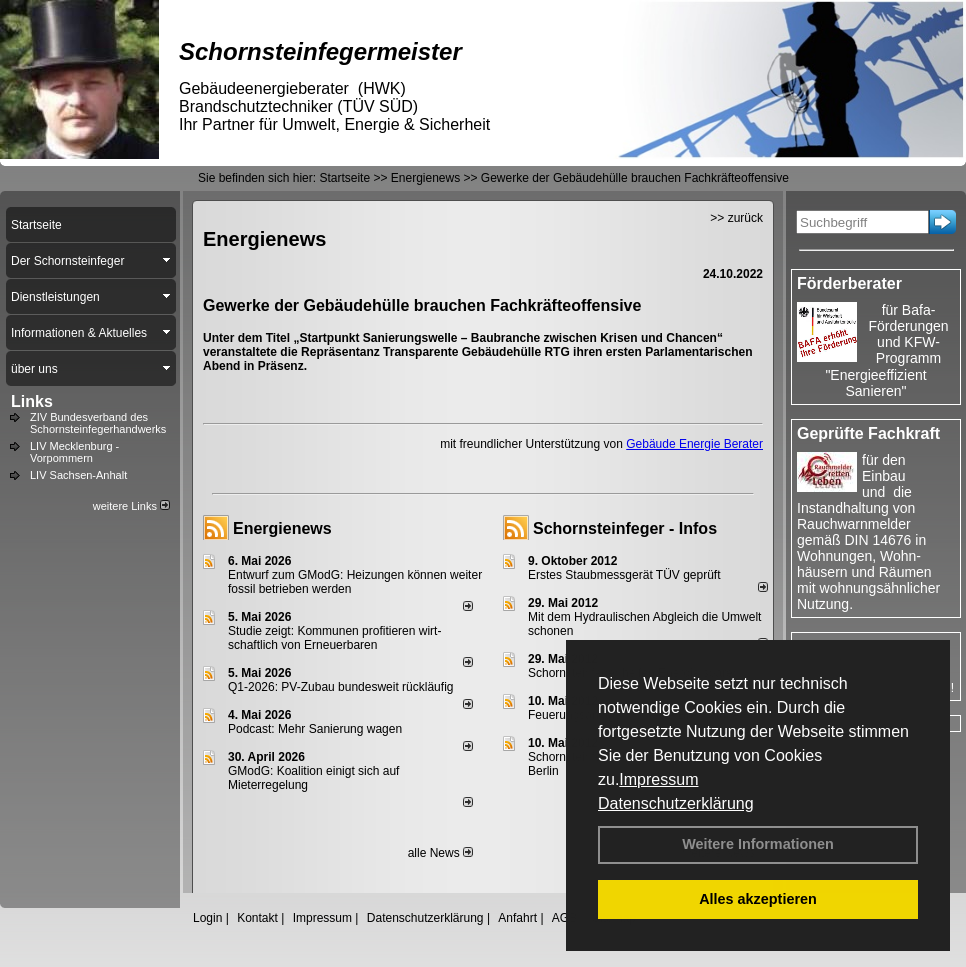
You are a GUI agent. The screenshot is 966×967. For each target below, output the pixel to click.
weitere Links (131, 506)
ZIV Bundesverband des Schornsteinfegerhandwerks (98, 423)
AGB (564, 918)
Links (32, 401)
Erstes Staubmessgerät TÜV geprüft (624, 575)
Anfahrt (517, 918)
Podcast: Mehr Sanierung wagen (315, 729)
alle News (440, 853)
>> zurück (736, 218)
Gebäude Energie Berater (694, 444)
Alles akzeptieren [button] (758, 899)
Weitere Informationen (758, 844)
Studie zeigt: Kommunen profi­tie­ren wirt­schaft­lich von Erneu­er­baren (334, 638)
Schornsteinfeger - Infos (625, 528)
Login (207, 918)
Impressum (658, 779)
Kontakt (257, 918)
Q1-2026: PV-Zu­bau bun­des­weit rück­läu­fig (340, 687)
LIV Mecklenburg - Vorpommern (74, 452)
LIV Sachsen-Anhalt (78, 475)
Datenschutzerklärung (676, 803)
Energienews (282, 528)
